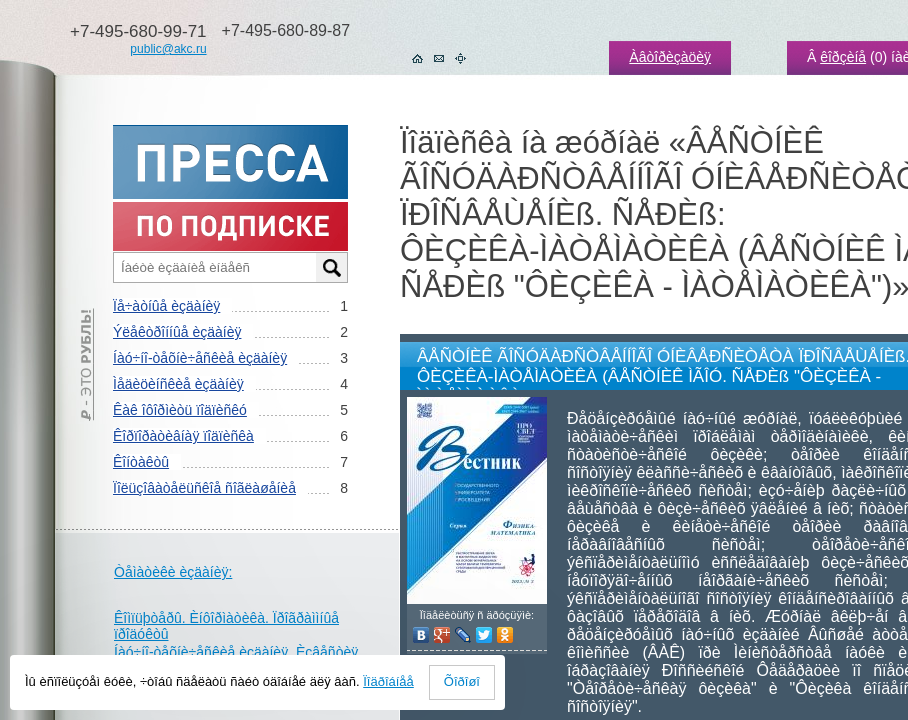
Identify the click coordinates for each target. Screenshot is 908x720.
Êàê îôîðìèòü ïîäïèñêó (180, 410)
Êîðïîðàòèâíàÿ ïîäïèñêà (183, 436)
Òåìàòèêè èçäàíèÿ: (173, 572)
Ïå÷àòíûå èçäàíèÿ (166, 306)
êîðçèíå (843, 57)
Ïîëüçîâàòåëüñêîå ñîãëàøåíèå (204, 488)
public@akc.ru (168, 49)
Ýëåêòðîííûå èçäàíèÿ (177, 332)
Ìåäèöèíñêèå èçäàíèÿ (178, 384)
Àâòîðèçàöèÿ (670, 57)
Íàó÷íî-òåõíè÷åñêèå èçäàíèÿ (200, 358)
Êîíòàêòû (141, 462)
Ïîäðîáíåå (388, 681)
